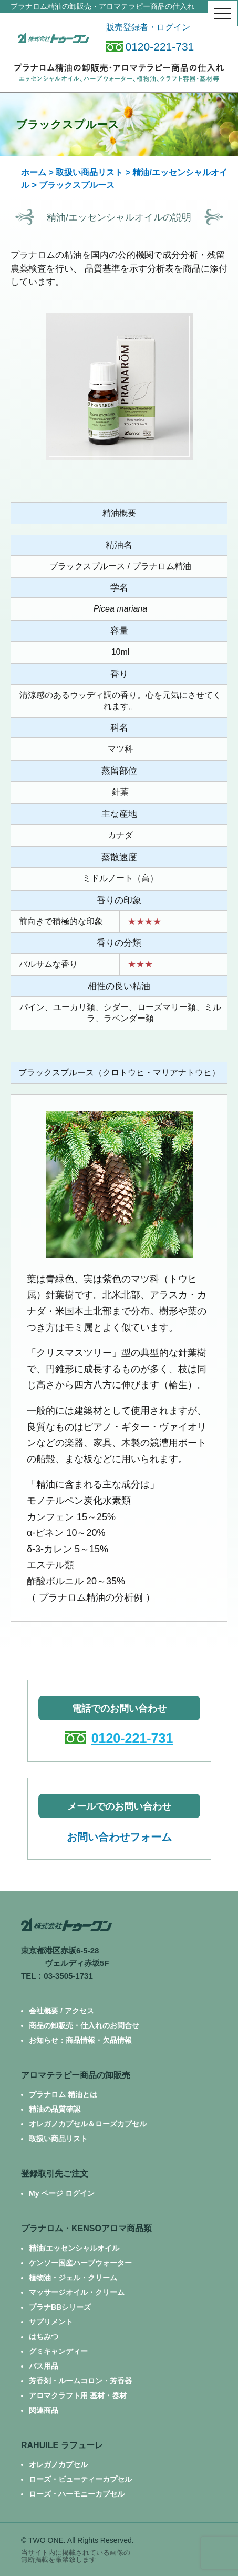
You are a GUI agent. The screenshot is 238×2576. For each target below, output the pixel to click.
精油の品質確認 (54, 2109)
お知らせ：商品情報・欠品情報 (80, 2040)
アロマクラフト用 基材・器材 (78, 2395)
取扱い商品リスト (89, 172)
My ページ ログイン (62, 2193)
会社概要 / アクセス (61, 2010)
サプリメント (51, 2322)
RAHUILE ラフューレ (62, 2445)
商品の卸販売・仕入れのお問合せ (84, 2025)
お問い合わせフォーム (119, 1837)
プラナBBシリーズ (60, 2307)
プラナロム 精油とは (63, 2094)
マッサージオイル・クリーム (77, 2292)
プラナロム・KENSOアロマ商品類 (86, 2228)
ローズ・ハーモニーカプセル (77, 2494)
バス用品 (43, 2366)
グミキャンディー (58, 2351)
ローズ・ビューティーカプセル (80, 2479)
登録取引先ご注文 (54, 2173)
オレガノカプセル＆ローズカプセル (88, 2124)
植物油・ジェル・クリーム (73, 2277)
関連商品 (43, 2410)
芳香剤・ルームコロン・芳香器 (80, 2381)
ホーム (33, 172)
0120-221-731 (150, 47)
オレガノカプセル (58, 2464)
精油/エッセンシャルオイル (74, 2248)
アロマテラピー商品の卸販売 (75, 2075)
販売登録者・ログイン (148, 27)
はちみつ (43, 2336)
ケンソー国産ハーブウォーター (80, 2263)
